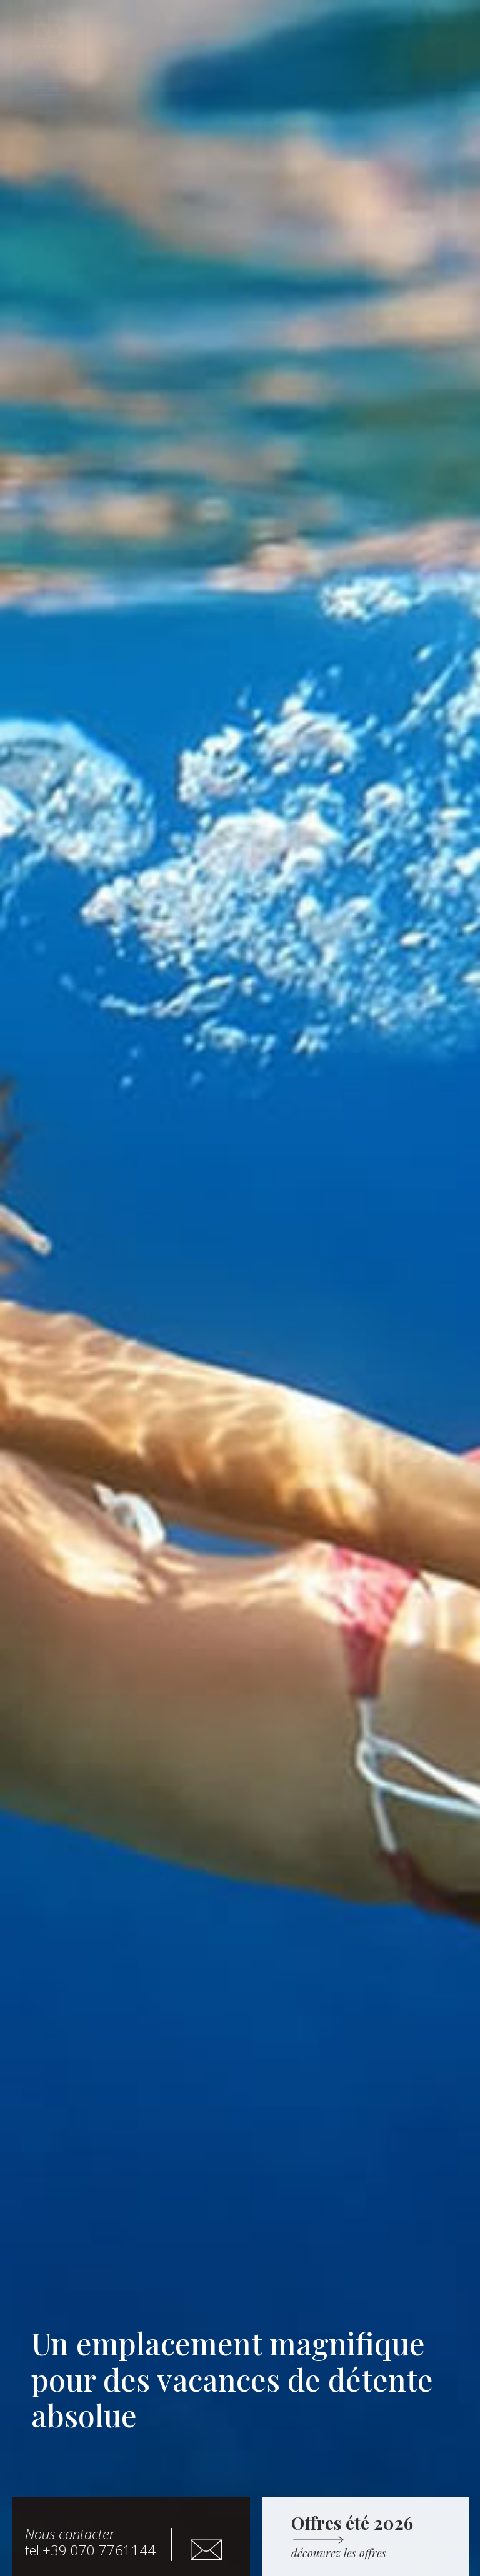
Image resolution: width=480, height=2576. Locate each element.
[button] (50, 123)
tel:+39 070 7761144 (90, 2541)
